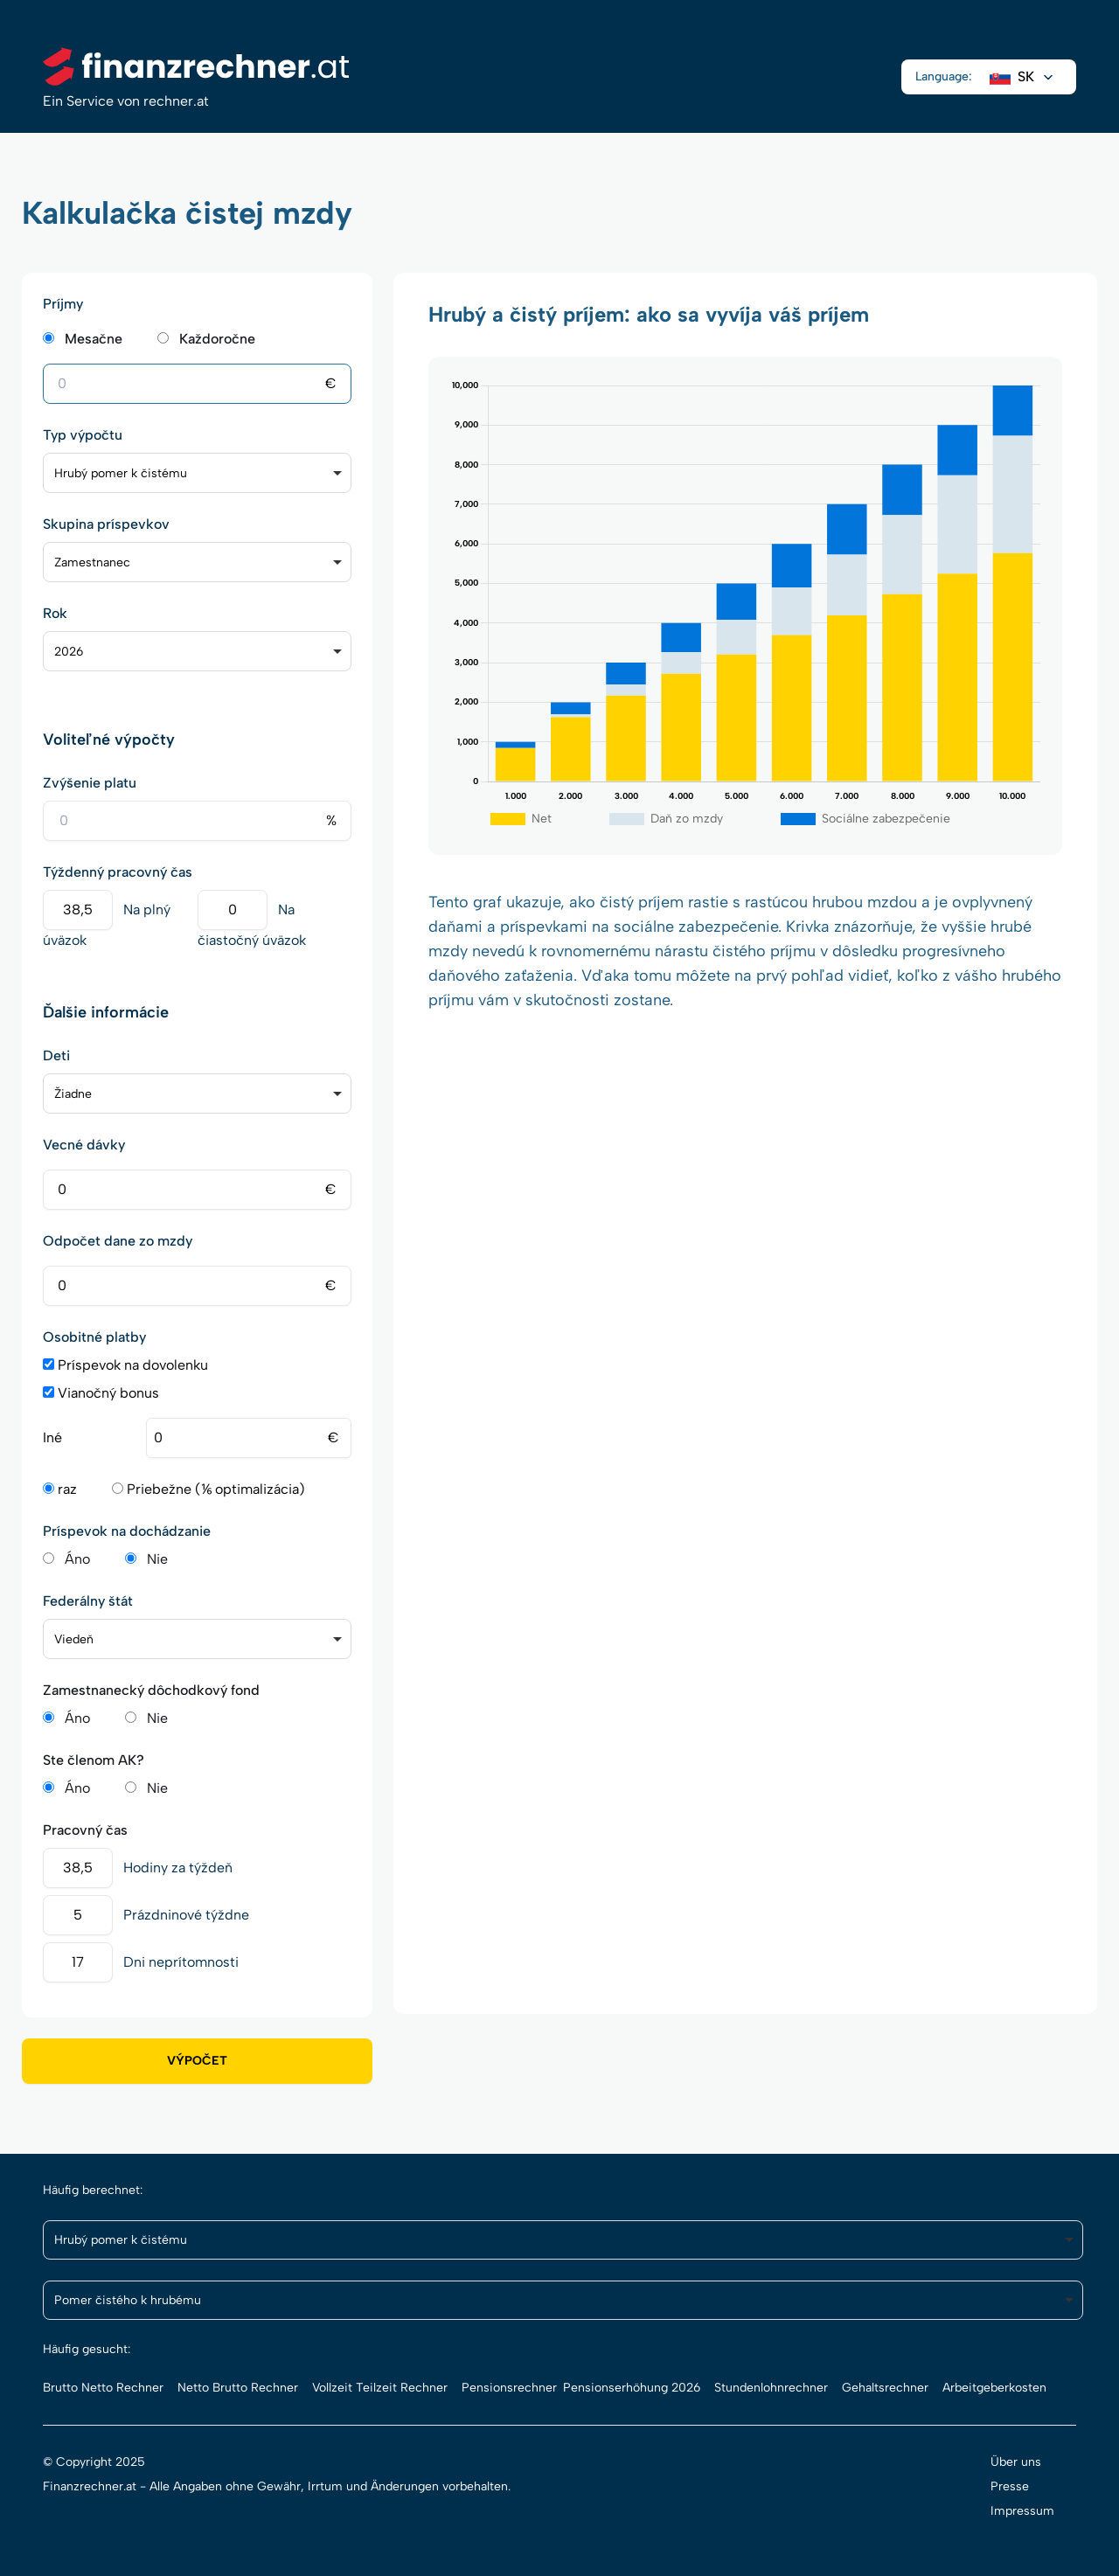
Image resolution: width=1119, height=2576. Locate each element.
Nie (157, 1559)
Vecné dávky (84, 1144)
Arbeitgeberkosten (994, 2387)
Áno (77, 1559)
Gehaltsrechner (885, 2387)
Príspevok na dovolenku (125, 1365)
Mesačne (93, 338)
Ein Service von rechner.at (126, 101)
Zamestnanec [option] (92, 562)
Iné (52, 1437)
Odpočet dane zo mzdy (117, 1240)
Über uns (1015, 2461)
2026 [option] (68, 651)
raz (60, 1489)
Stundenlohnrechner (771, 2387)
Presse (1009, 2486)
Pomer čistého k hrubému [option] (127, 2300)
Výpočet (197, 2060)
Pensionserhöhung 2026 (631, 2387)
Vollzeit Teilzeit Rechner (380, 2387)
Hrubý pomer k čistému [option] (120, 473)
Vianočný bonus (101, 1393)
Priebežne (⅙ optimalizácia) (208, 1489)
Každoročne (217, 338)
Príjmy (63, 303)
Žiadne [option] (73, 1094)
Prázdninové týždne (186, 1914)
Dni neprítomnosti (181, 1962)
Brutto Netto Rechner (103, 2387)
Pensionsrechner (509, 2387)
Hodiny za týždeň (178, 1867)
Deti (56, 1055)
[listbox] (197, 473)
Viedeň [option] (74, 1639)
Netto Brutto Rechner (237, 2387)
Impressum (1022, 2510)
